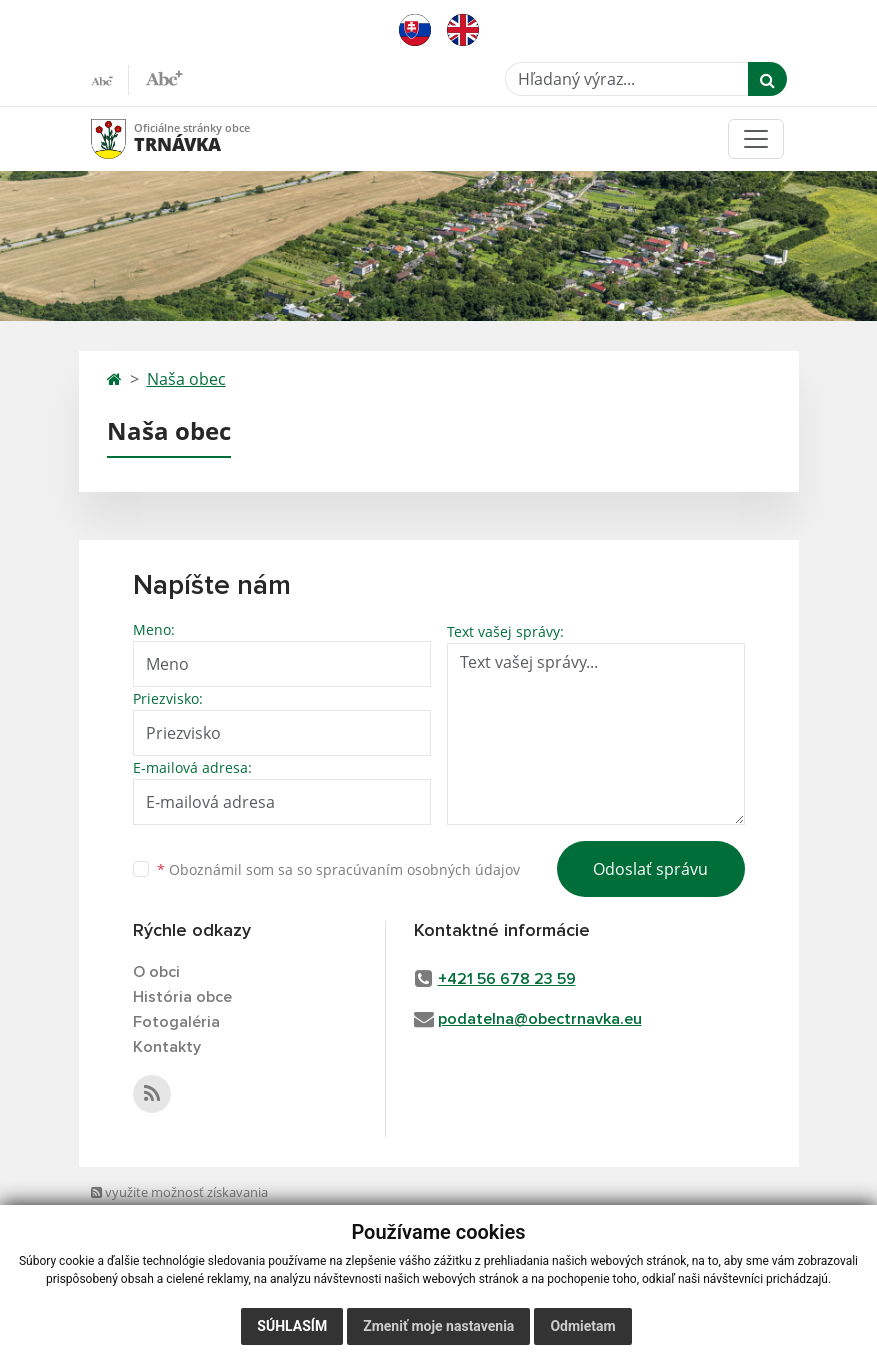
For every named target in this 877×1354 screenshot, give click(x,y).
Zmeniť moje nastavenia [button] (438, 1326)
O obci (156, 972)
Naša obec (186, 379)
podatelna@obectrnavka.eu (540, 1019)
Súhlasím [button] (292, 1326)
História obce (182, 997)
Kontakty (167, 1047)
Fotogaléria (176, 1022)
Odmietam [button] (582, 1326)
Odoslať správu (650, 869)
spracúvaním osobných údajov (418, 869)
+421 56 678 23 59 (507, 979)
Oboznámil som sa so (338, 869)
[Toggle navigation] (756, 139)
